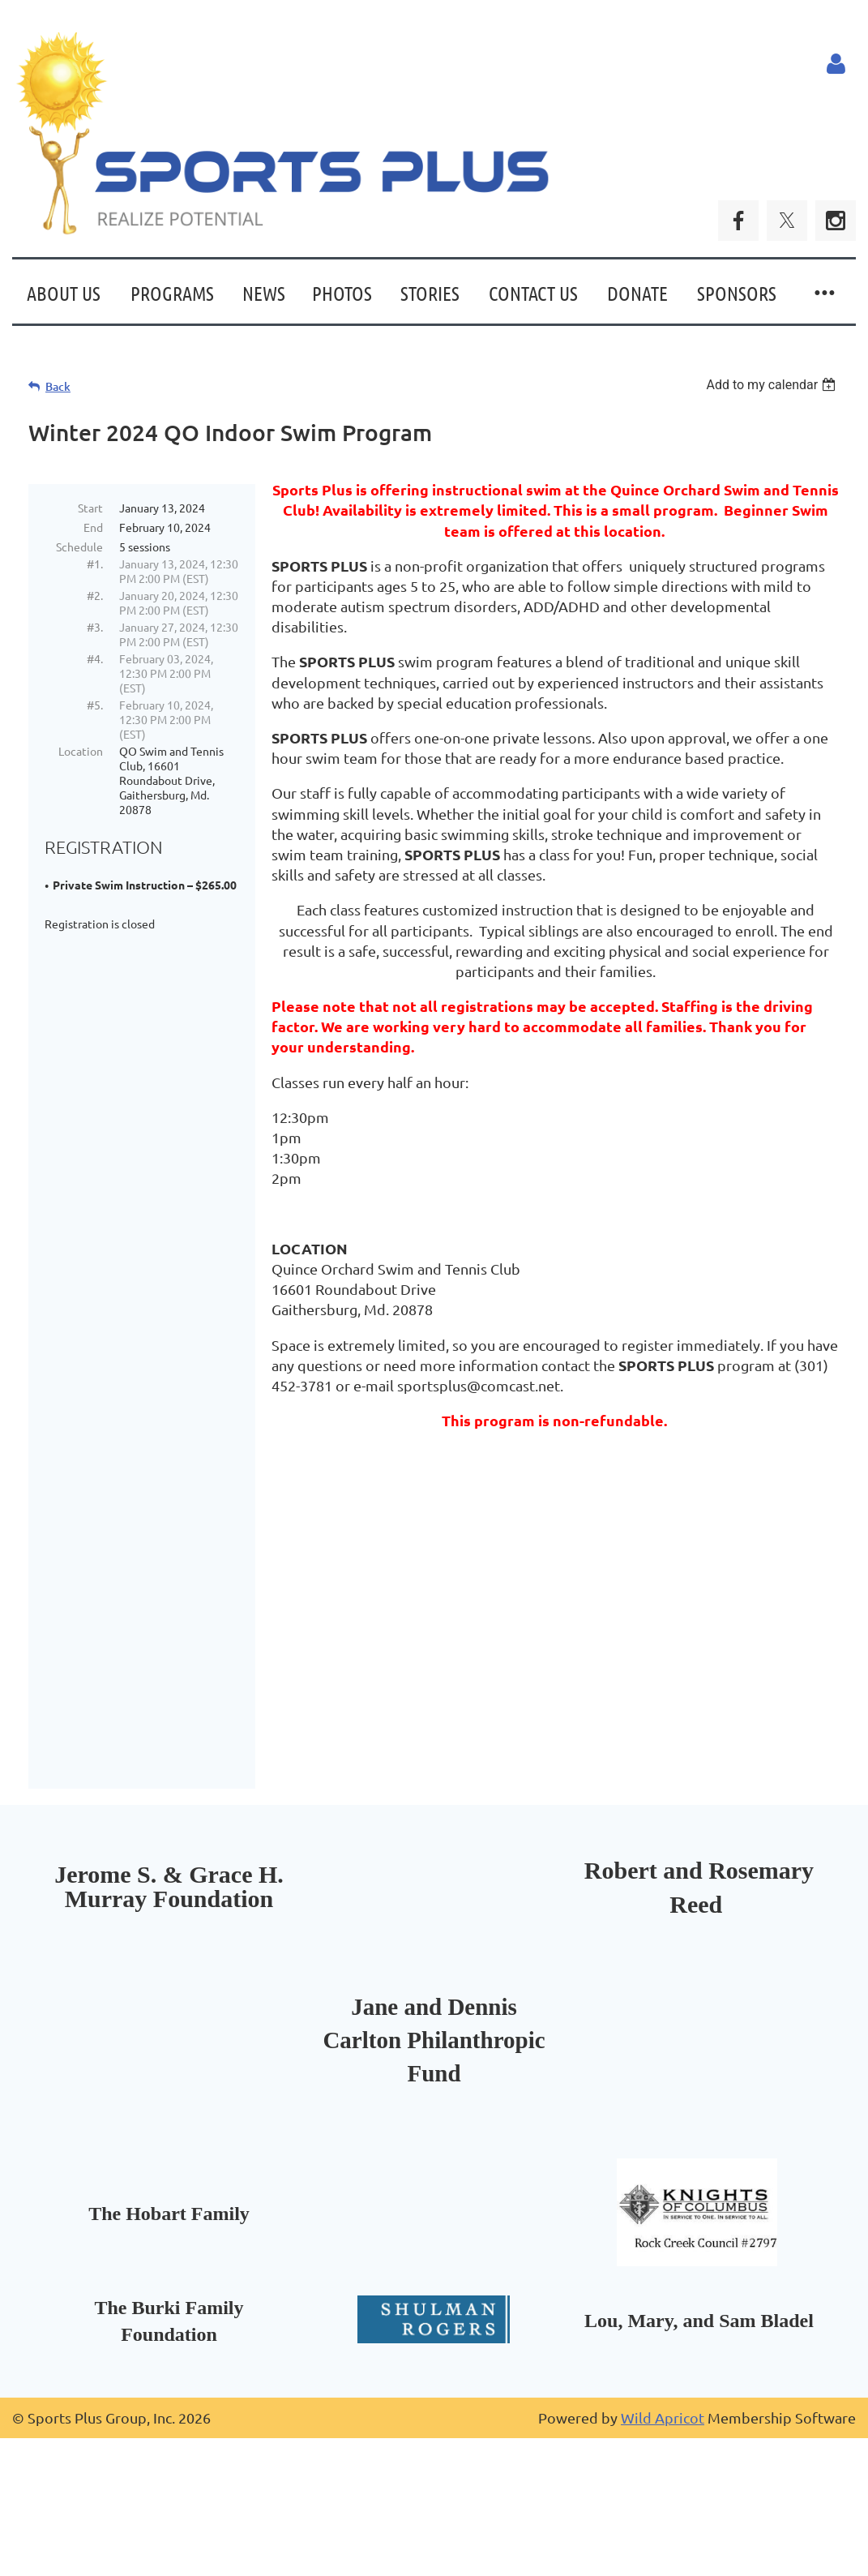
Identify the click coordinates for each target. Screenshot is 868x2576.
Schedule (79, 546)
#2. (95, 595)
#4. (95, 658)
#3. (95, 626)
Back (58, 386)
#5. (95, 704)
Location (80, 751)
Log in (835, 64)
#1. (95, 563)
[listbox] (773, 385)
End (93, 527)
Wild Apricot (662, 2534)
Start (90, 507)
